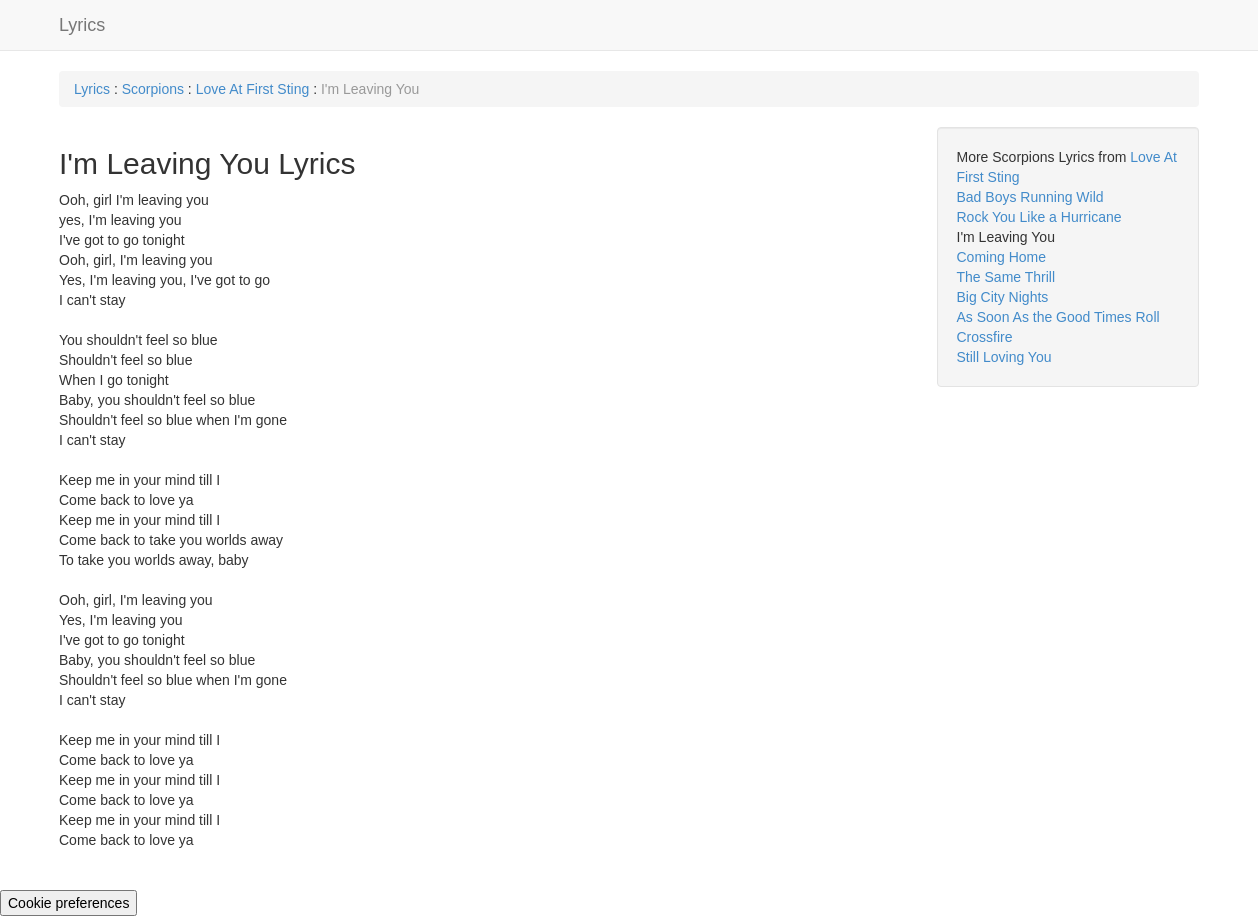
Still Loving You (1004, 357)
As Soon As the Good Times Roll (1058, 317)
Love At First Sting (253, 89)
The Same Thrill (1006, 277)
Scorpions (153, 89)
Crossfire (985, 337)
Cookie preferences (68, 903)
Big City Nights (1003, 297)
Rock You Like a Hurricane (1039, 217)
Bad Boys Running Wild (1030, 197)
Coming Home (1001, 257)
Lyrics (82, 25)
